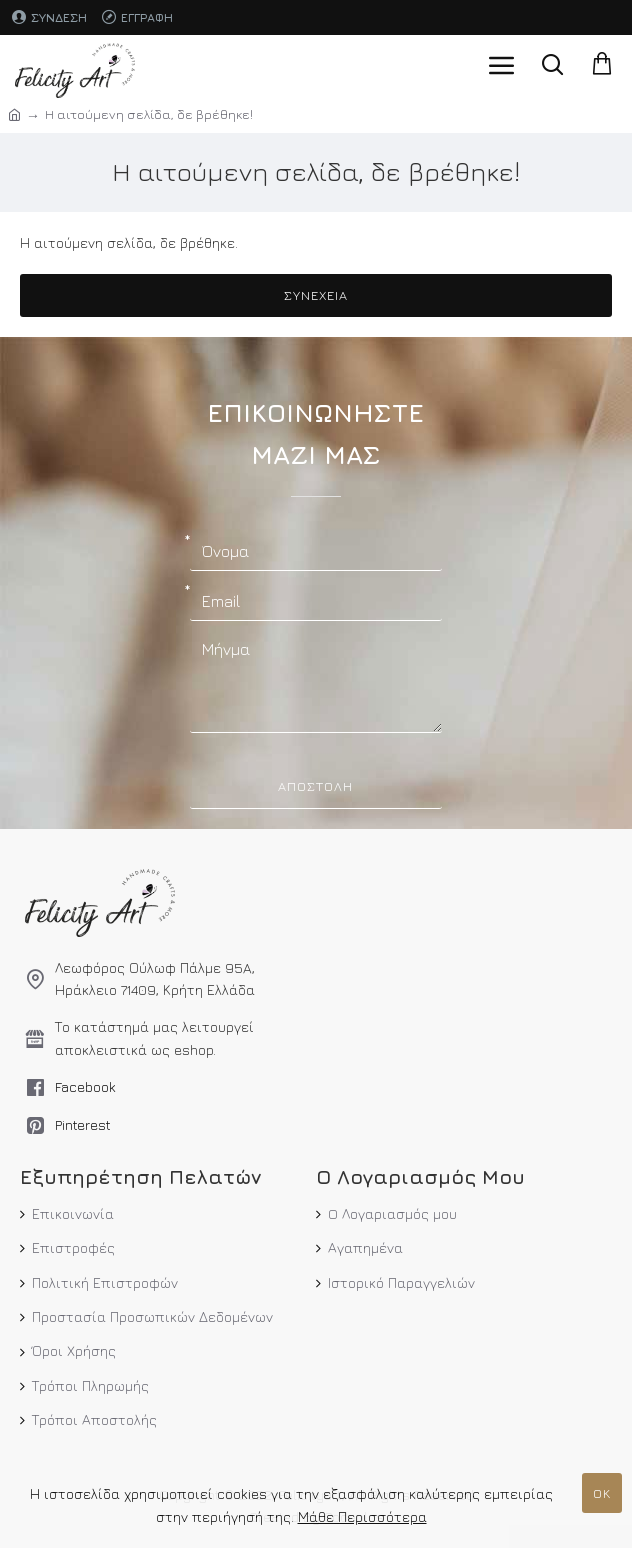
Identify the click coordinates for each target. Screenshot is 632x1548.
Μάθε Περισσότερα (362, 1516)
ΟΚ (602, 1493)
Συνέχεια (316, 295)
